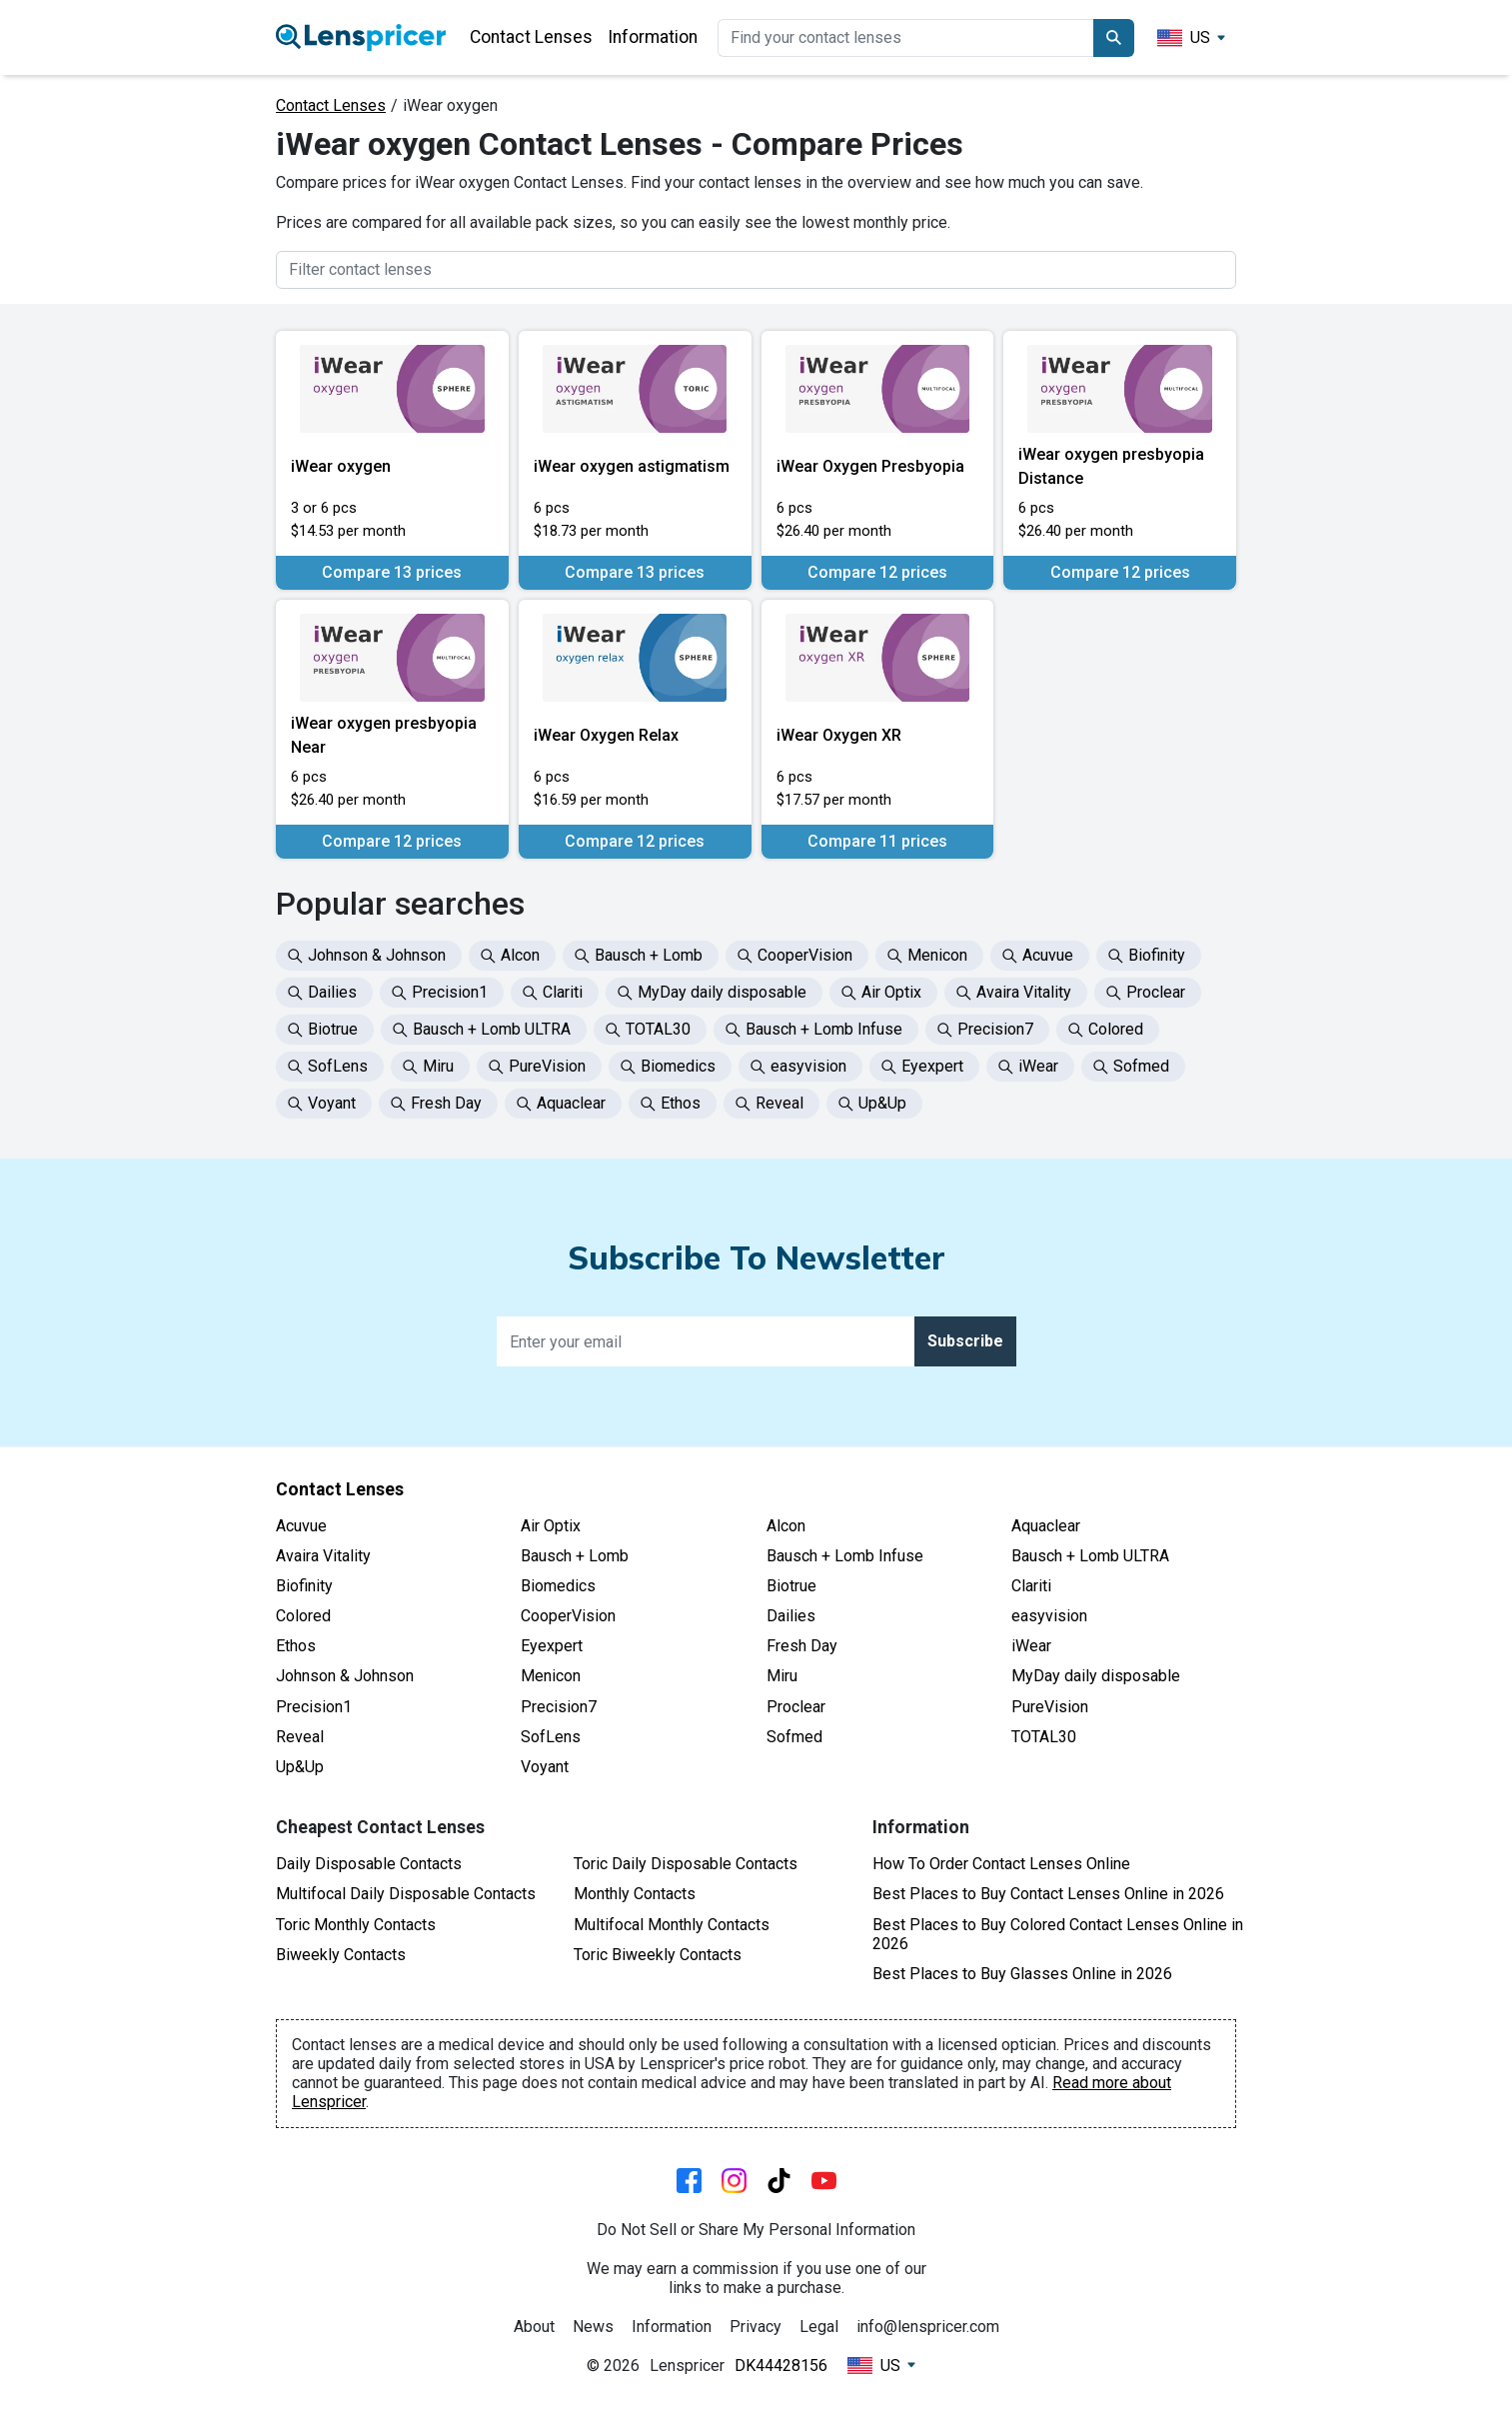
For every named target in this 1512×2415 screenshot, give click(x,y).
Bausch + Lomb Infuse (844, 1555)
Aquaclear (1045, 1525)
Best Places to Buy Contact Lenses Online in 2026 (1048, 1893)
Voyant (545, 1766)
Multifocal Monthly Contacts (671, 1924)
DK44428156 (781, 2365)
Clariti (1031, 1585)
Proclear (795, 1706)
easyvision (1049, 1615)
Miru (781, 1675)
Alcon (785, 1525)
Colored (303, 1615)
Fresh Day (801, 1645)
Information (653, 37)
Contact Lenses (531, 37)
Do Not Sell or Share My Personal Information (756, 2229)
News (593, 2326)
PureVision (1049, 1706)
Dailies (790, 1615)
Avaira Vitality (323, 1555)
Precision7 (559, 1706)
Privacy (755, 2326)
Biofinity (304, 1585)
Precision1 (314, 1706)
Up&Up (300, 1766)
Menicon (551, 1675)
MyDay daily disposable (1095, 1675)
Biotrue (791, 1585)
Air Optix (551, 1525)
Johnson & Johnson (345, 1675)
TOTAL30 (1043, 1736)
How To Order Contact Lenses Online (1001, 1863)
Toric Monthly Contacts (356, 1924)
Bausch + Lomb (575, 1555)
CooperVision (568, 1615)
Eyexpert (552, 1645)
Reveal (300, 1736)
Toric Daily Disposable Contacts (685, 1863)
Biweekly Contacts (341, 1954)
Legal (818, 2326)
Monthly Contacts (635, 1893)
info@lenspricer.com (927, 2326)
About (534, 2326)
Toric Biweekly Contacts (658, 1954)
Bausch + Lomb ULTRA (1090, 1555)
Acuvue (301, 1525)
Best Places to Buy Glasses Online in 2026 (1022, 1973)
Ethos (296, 1645)
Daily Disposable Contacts (369, 1863)
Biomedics (558, 1585)
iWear (1031, 1645)
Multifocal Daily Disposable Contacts (406, 1893)
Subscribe (965, 1340)
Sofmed (794, 1736)
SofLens (551, 1736)
